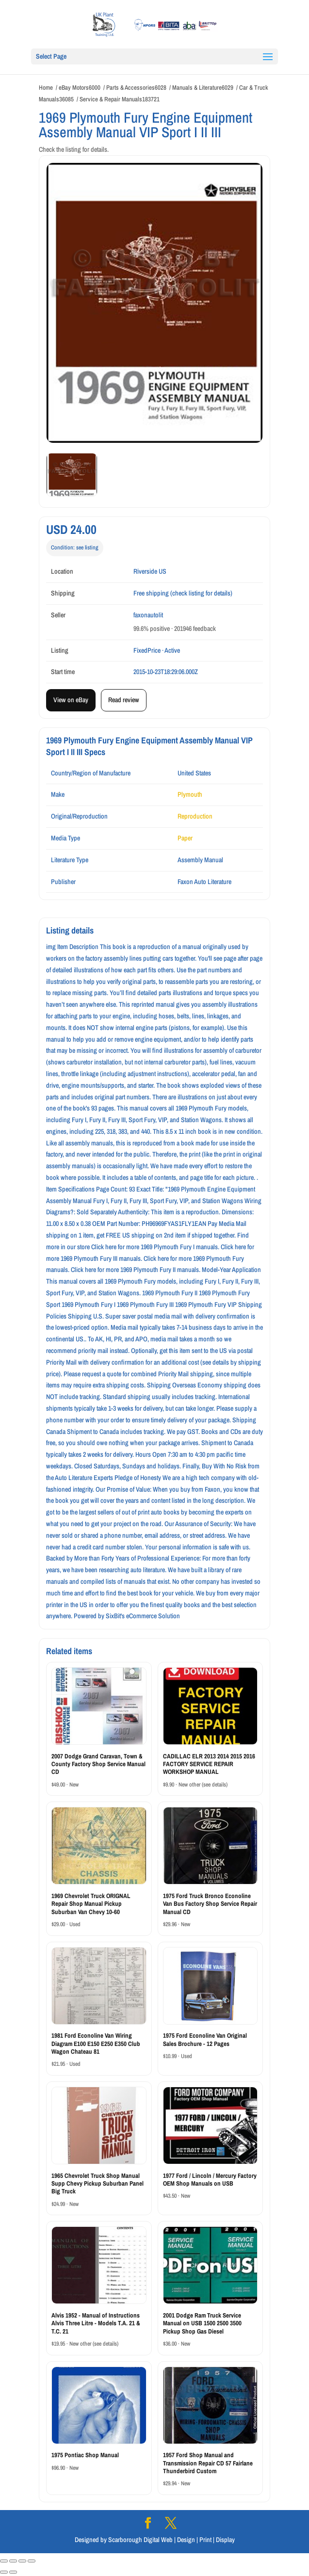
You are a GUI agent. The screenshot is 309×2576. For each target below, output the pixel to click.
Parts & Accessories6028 (136, 87)
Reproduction (195, 816)
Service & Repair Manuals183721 (120, 99)
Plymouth (190, 794)
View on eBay (70, 699)
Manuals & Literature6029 (202, 87)
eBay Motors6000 (79, 87)
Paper (185, 838)
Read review (123, 699)
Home (46, 87)
